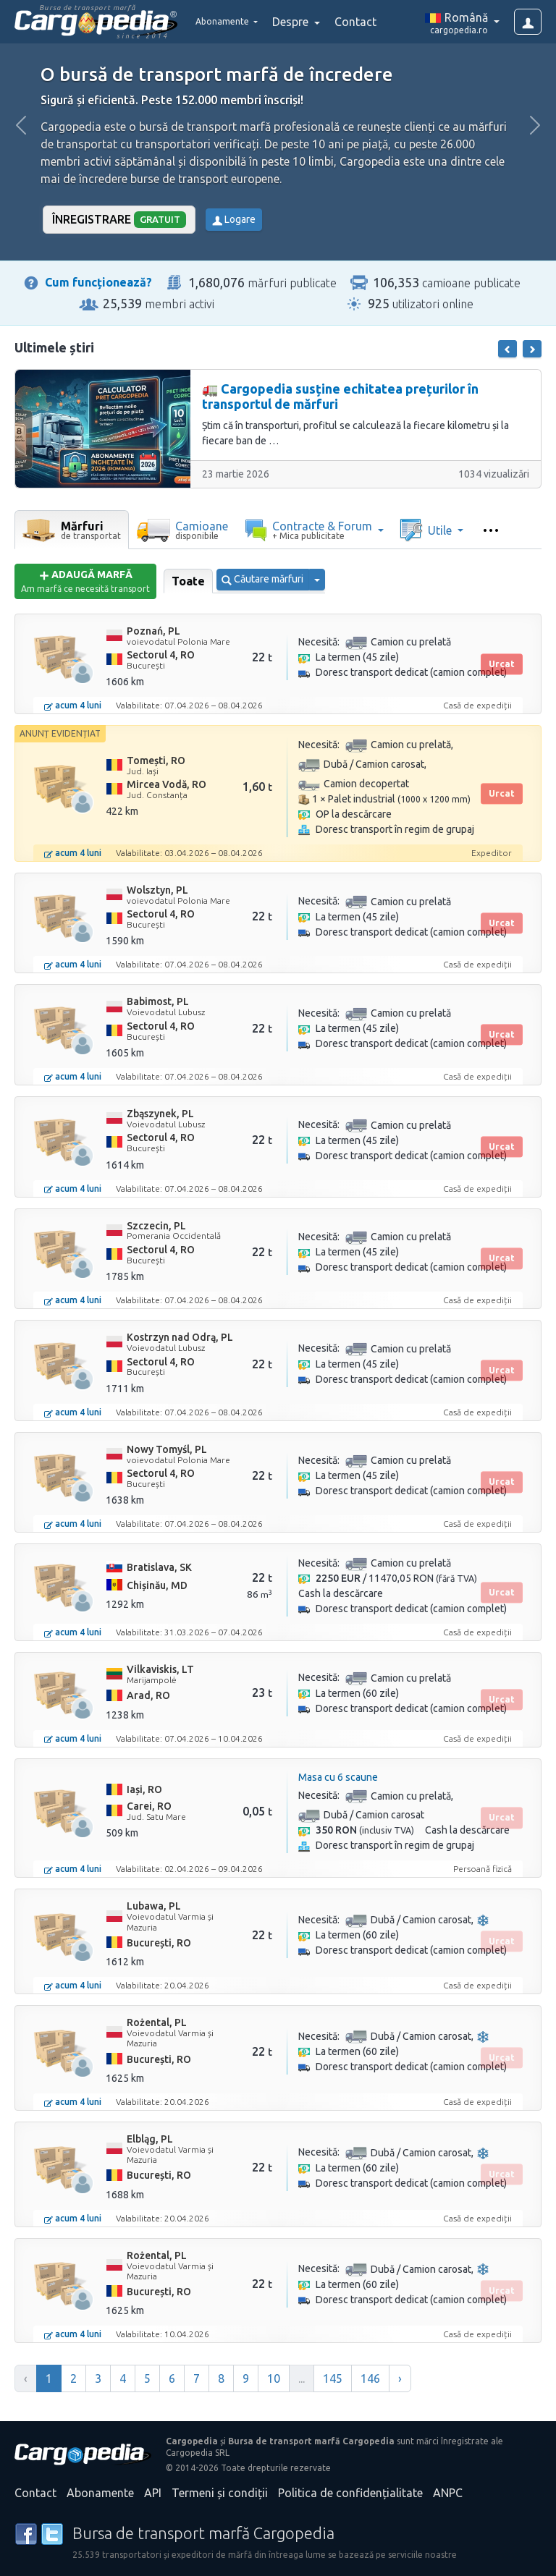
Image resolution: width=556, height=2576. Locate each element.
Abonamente (100, 2492)
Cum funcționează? (98, 282)
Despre (311, 21)
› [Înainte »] (400, 2378)
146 (370, 2378)
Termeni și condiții (220, 2492)
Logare (234, 219)
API (152, 2492)
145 (332, 2378)
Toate (188, 581)
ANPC (448, 2492)
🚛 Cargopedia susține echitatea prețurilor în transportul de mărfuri (340, 396)
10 (273, 2378)
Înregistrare (119, 219)
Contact (375, 21)
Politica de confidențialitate (350, 2492)
